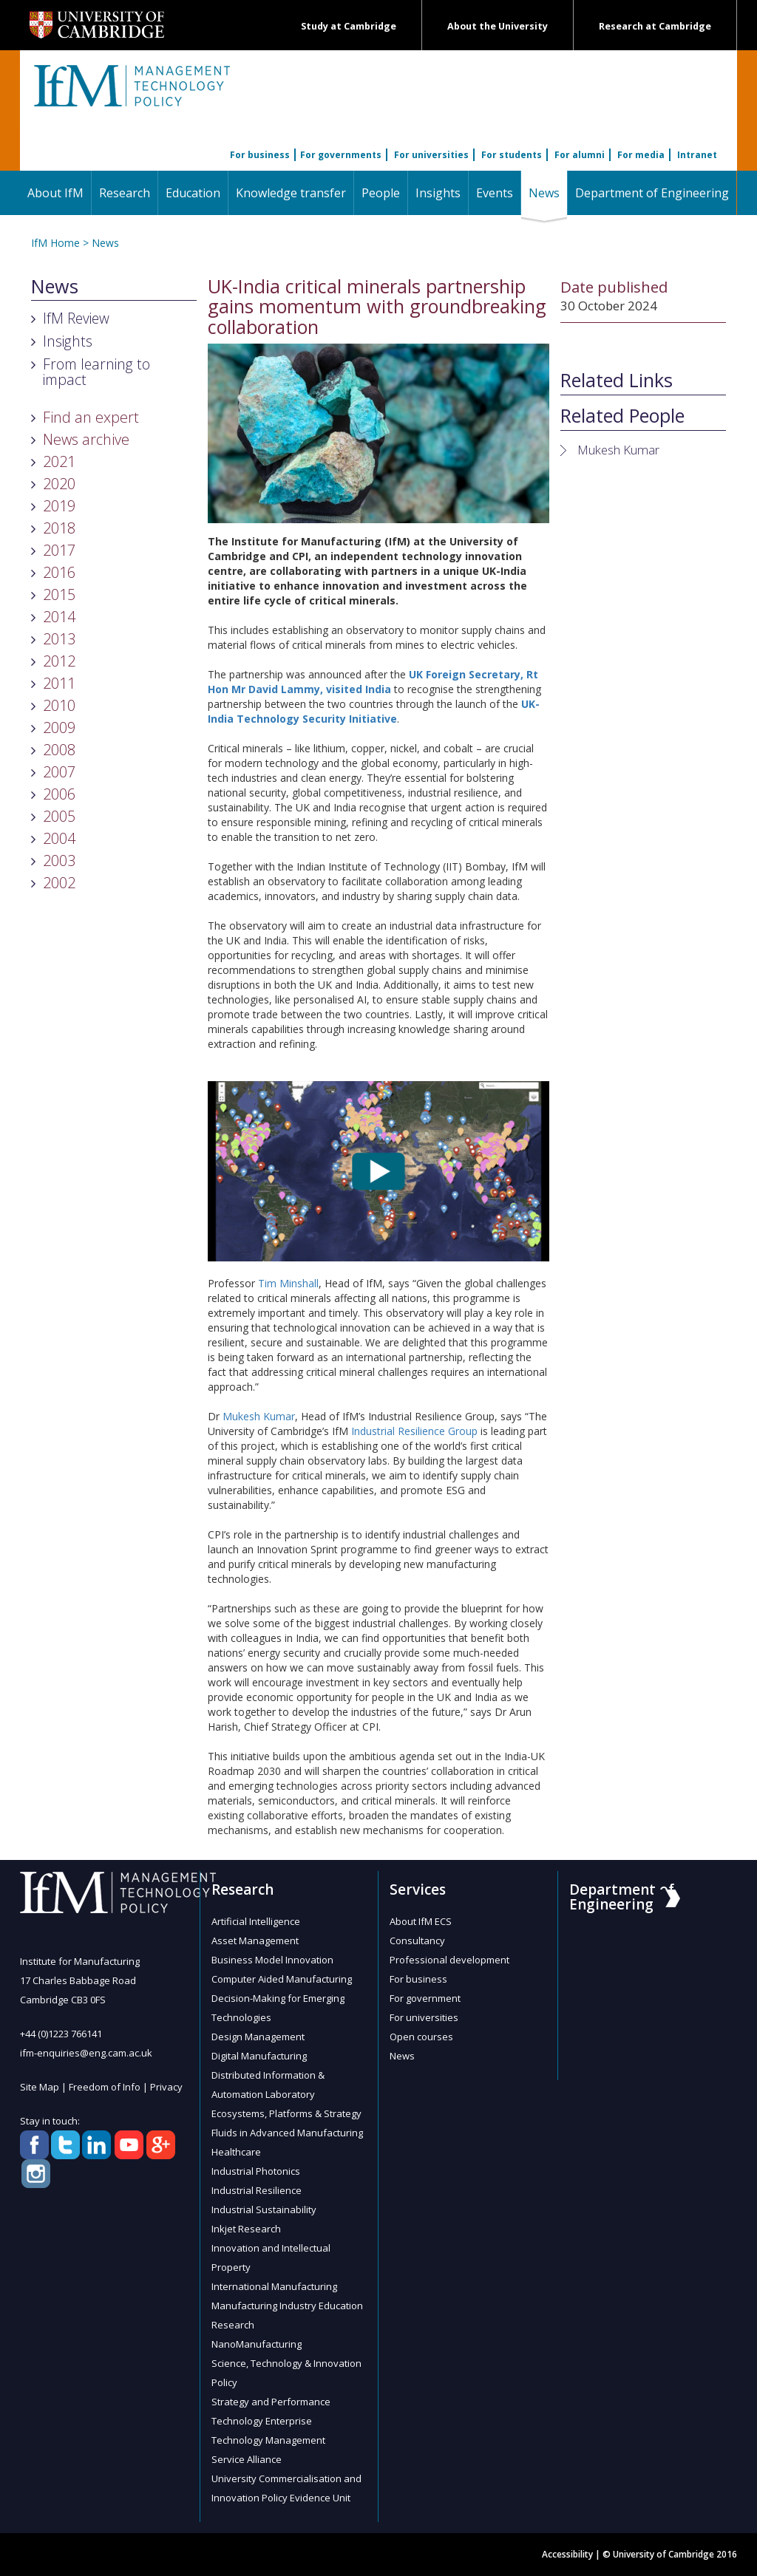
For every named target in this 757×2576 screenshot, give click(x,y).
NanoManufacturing (256, 2344)
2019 (59, 506)
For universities (431, 155)
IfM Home (55, 243)
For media (641, 155)
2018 (59, 528)
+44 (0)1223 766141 (61, 2033)
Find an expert (91, 417)
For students (511, 155)
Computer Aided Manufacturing (281, 1979)
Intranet (697, 155)
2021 (59, 461)
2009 (59, 727)
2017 (59, 550)
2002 (59, 883)
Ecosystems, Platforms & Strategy (286, 2113)
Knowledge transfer (291, 193)
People (380, 193)
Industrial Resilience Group (414, 1431)
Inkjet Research (246, 2228)
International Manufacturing (274, 2286)
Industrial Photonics (255, 2171)
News (548, 192)
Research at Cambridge (655, 26)
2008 (59, 750)
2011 (59, 683)
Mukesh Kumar (259, 1416)
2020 (59, 484)
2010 (59, 705)
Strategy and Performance (270, 2401)
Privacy (166, 2086)
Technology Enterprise (261, 2420)
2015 (59, 594)
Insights (438, 193)
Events (494, 193)
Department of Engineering (652, 193)
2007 (59, 772)
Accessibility (567, 2554)
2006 (59, 794)
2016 (59, 572)
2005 (59, 816)
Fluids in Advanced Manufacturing (287, 2132)
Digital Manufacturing (259, 2055)
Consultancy (417, 1940)
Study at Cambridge (348, 26)
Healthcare (236, 2151)
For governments (340, 155)
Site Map (39, 2086)
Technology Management (268, 2440)
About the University (497, 26)
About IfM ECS (421, 1921)
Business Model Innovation (272, 1959)
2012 (59, 661)
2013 (59, 639)
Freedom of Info (104, 2086)
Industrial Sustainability (263, 2209)
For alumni (579, 155)
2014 (59, 617)
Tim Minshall (288, 1283)
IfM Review (76, 318)
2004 (59, 838)
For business (260, 155)
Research (124, 193)
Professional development (449, 1959)
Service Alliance (246, 2459)
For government (425, 1998)
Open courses (421, 2036)
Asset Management (255, 1940)
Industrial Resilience (256, 2190)
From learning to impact (96, 371)
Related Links (616, 380)
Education (193, 193)
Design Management (258, 2036)
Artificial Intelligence (255, 1921)
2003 (59, 860)
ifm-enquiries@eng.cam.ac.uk (86, 2052)
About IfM (55, 193)
